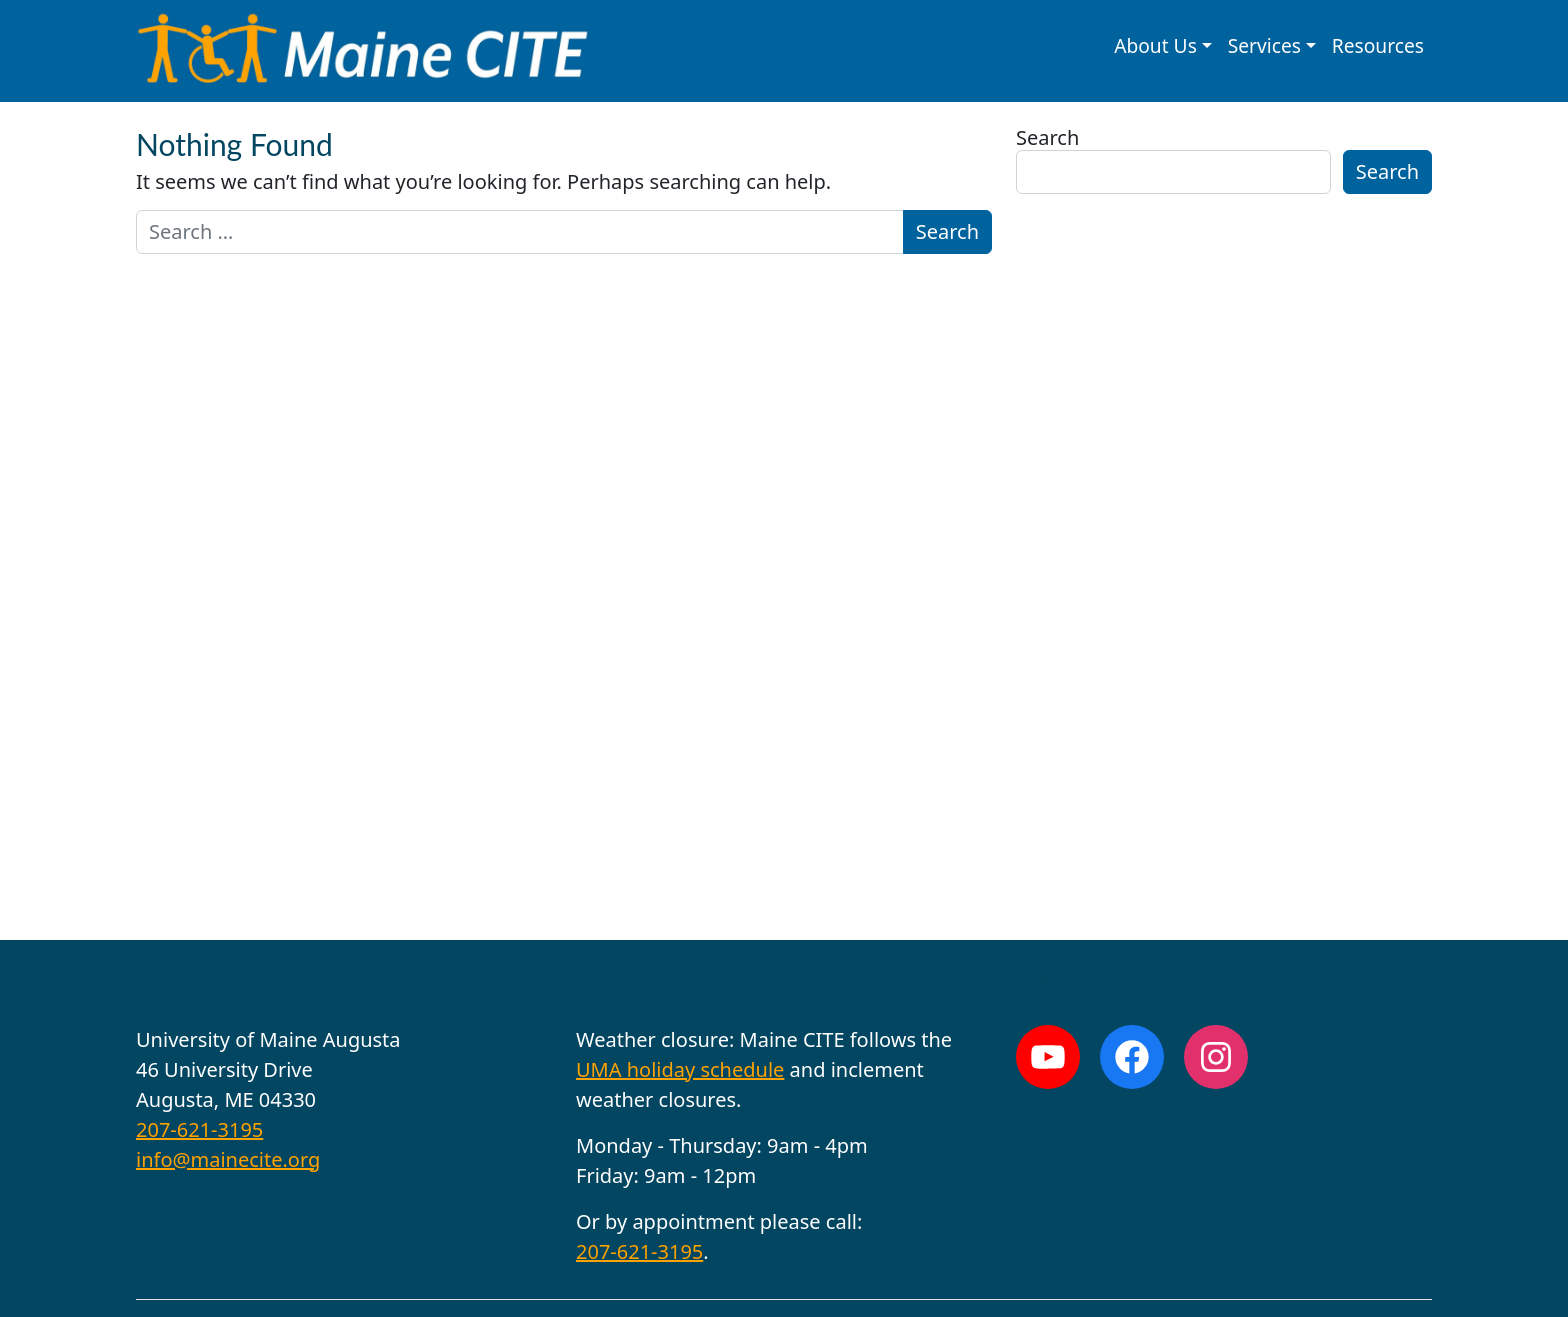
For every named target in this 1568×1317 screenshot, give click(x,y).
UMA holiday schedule (680, 1069)
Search (1047, 138)
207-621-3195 (199, 1129)
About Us (1155, 45)
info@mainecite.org (228, 1159)
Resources (1378, 45)
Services (1264, 45)
